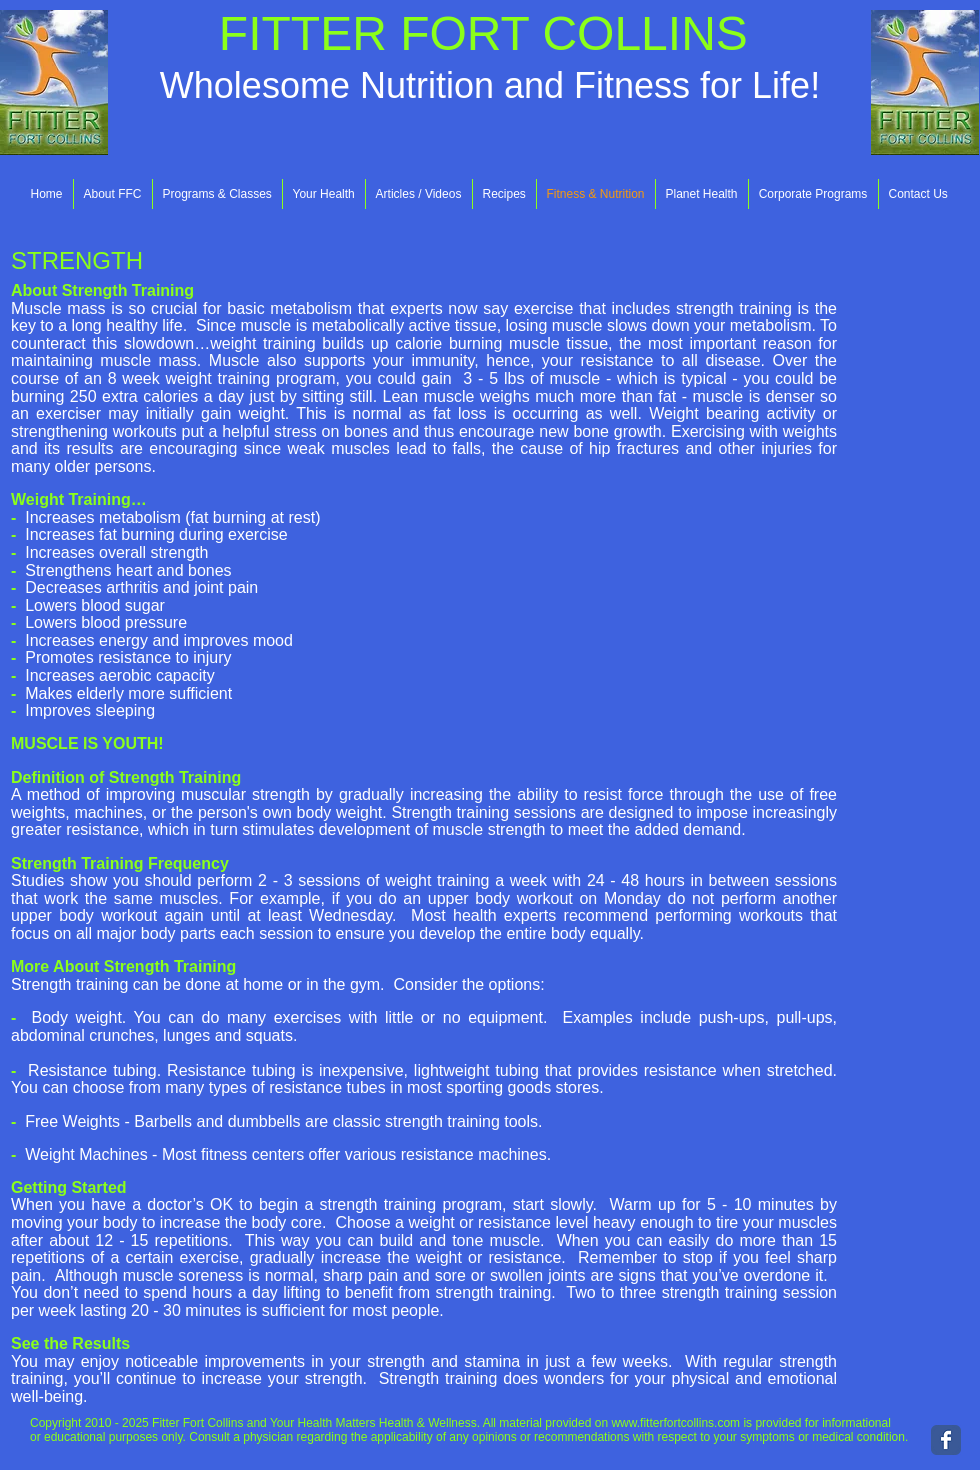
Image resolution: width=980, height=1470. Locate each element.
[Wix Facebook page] (946, 1440)
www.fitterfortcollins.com (675, 1423)
